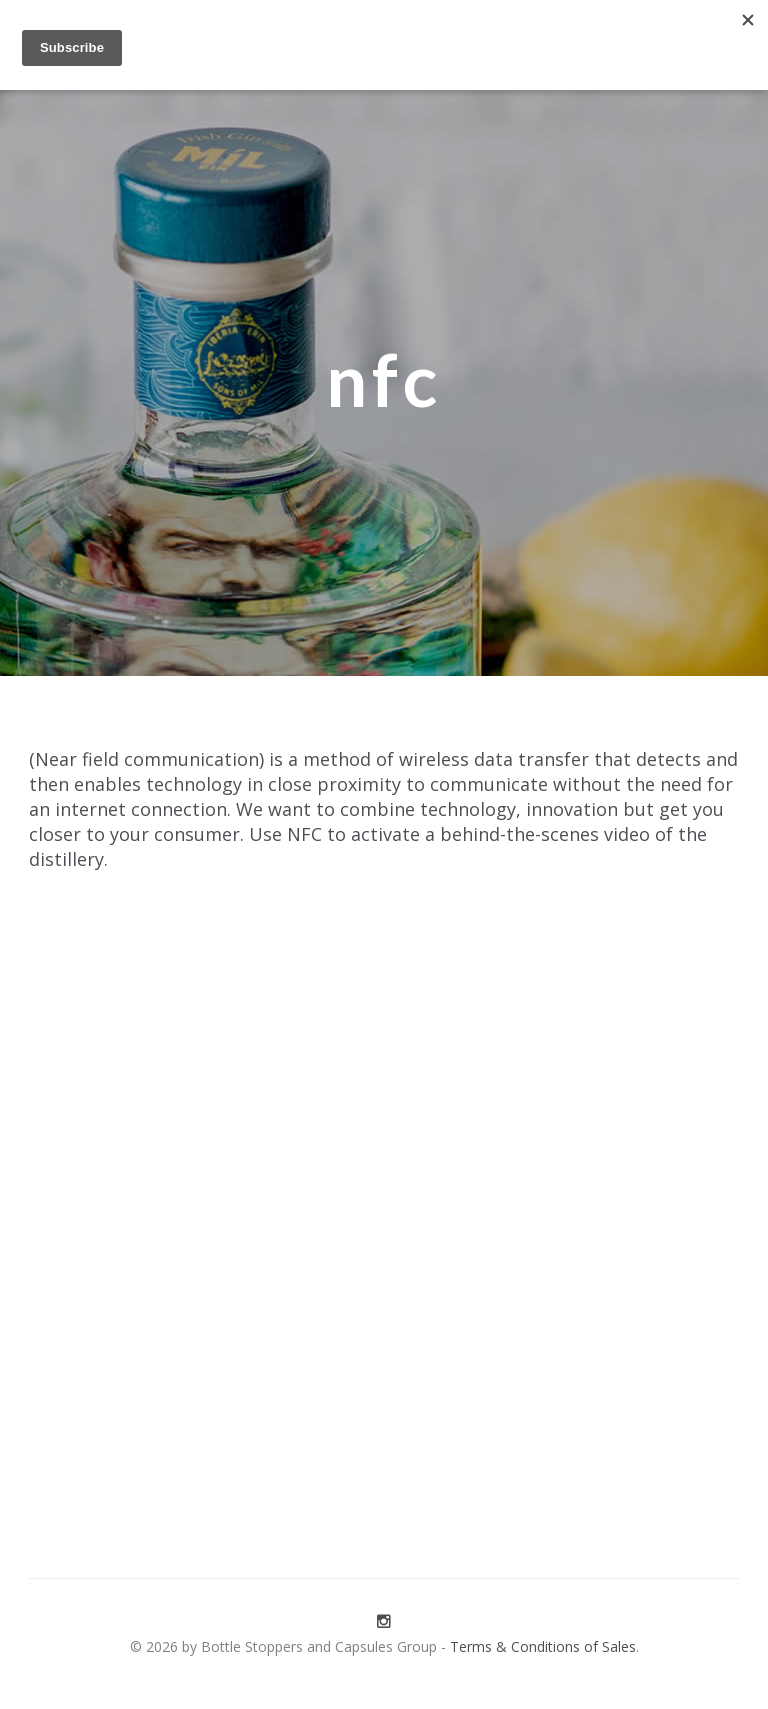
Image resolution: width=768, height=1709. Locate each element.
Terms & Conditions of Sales (543, 1646)
